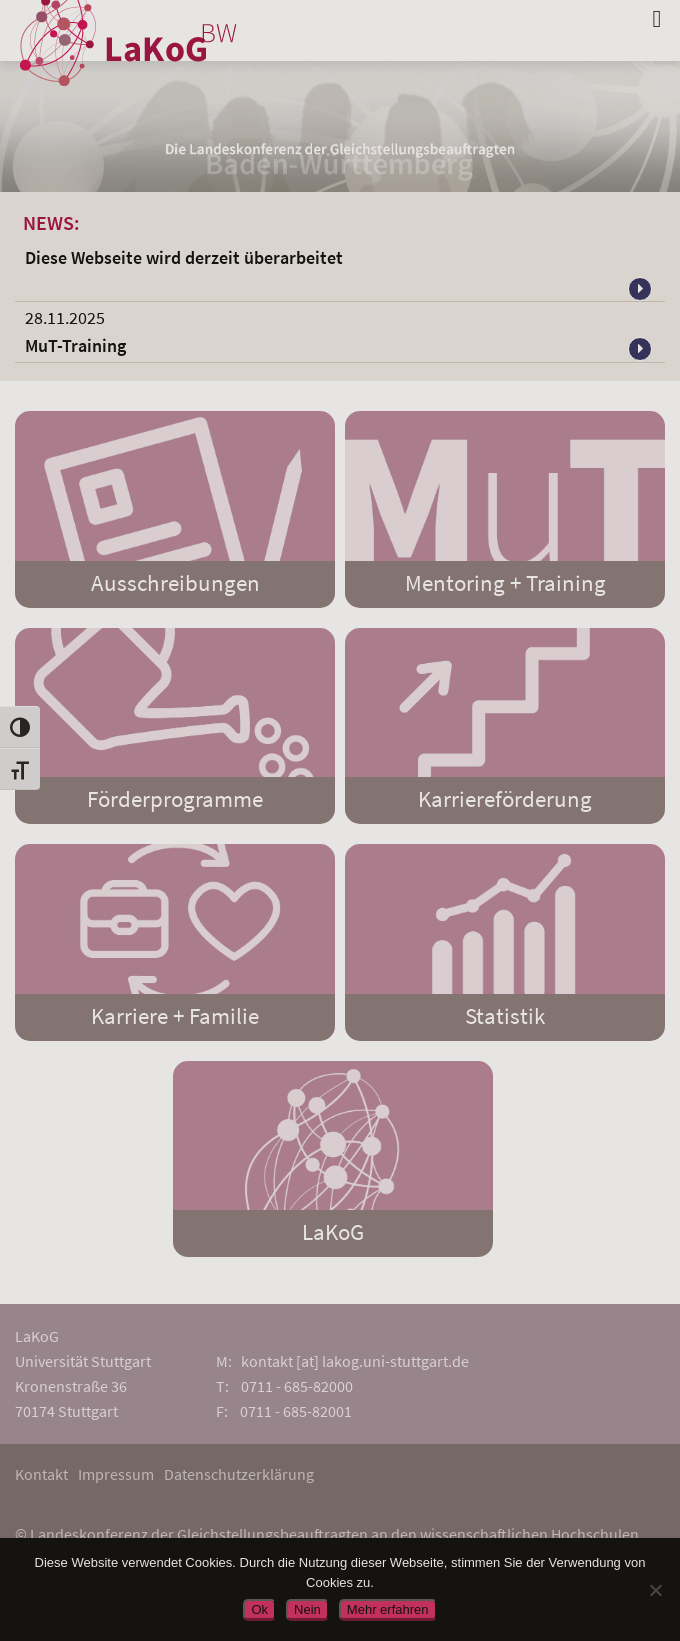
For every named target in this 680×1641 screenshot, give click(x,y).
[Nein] (655, 1590)
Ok (259, 1609)
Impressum (116, 1474)
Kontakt (41, 1474)
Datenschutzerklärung (239, 1474)
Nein (307, 1609)
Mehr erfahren (388, 1609)
